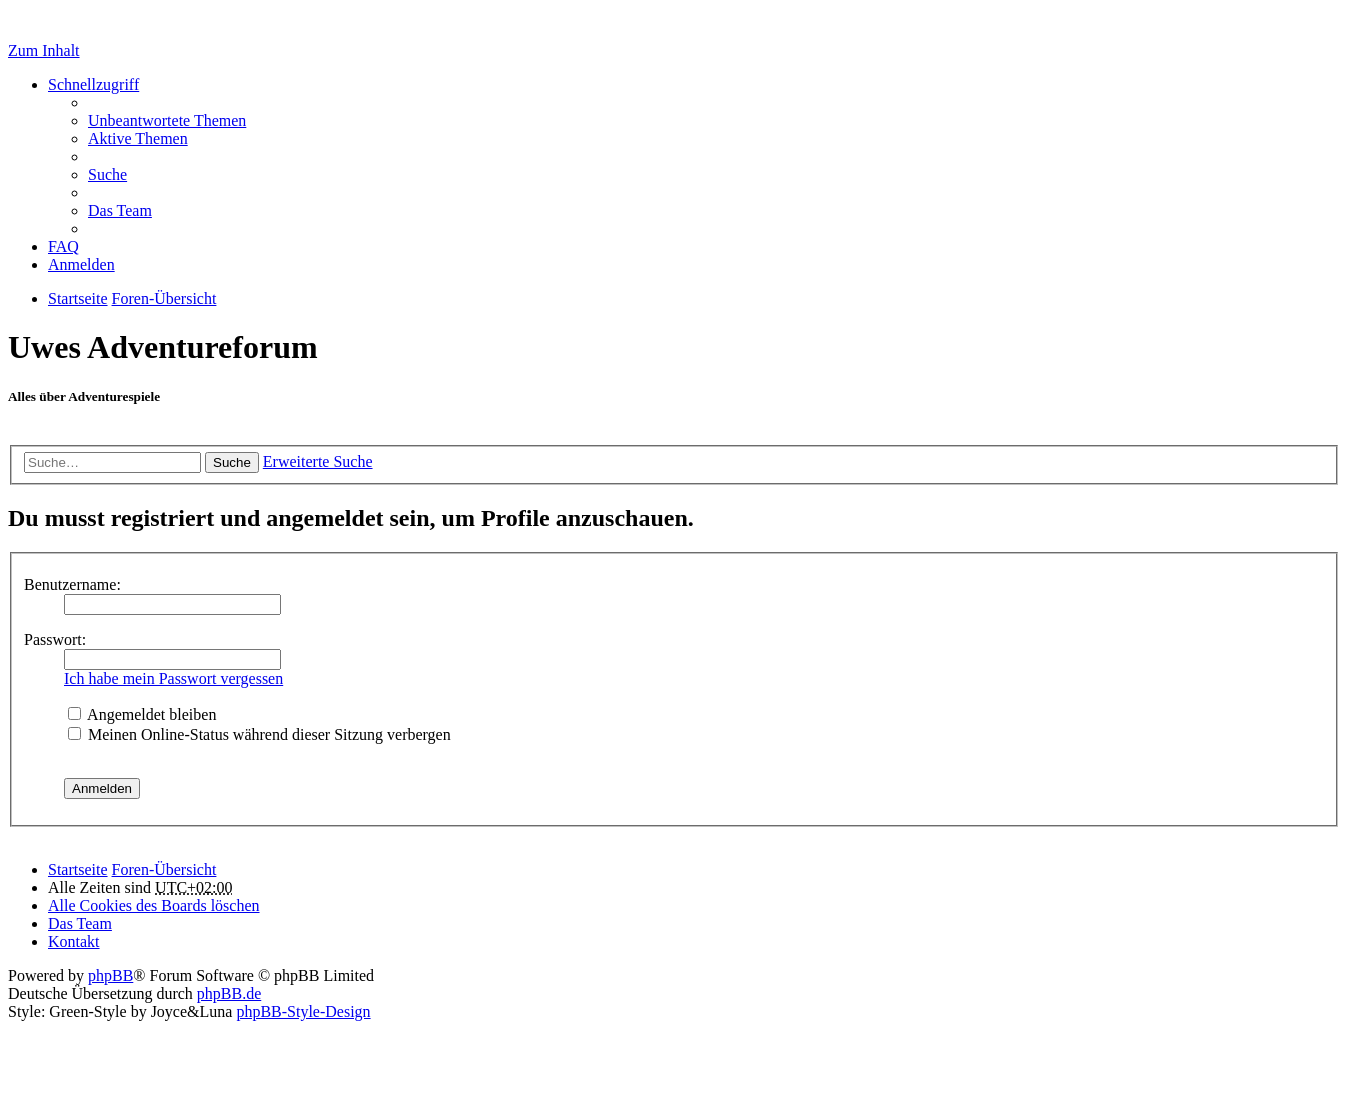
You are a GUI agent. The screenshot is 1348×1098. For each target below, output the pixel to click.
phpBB (110, 975)
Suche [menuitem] (107, 174)
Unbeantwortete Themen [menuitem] (167, 120)
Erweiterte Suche (318, 461)
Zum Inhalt (44, 50)
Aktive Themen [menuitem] (138, 138)
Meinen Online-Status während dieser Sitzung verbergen (259, 734)
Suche (232, 462)
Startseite (78, 869)
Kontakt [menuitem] (74, 941)
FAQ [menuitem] (63, 246)
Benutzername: (72, 584)
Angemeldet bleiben (142, 714)
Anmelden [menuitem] (81, 264)
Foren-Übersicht (164, 869)
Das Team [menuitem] (120, 210)
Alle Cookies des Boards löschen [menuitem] (154, 905)
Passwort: (55, 639)
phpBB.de (229, 993)
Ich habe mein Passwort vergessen (173, 678)
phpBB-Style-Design (303, 1011)
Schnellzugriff (93, 84)
